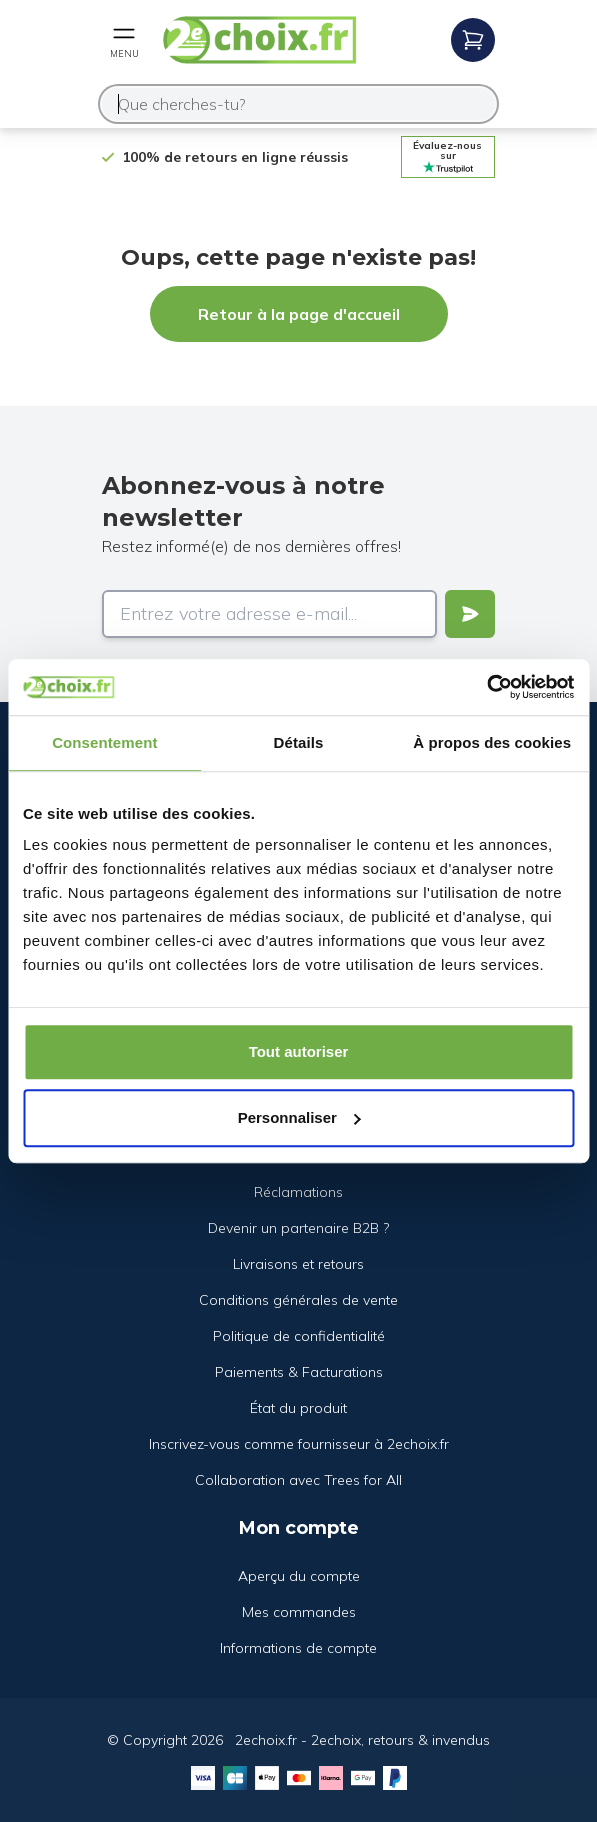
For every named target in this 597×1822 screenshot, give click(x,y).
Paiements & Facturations (299, 1372)
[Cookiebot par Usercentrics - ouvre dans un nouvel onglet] (486, 687)
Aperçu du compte (299, 1576)
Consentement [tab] (104, 742)
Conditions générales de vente (298, 1300)
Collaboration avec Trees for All (298, 1480)
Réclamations (298, 1192)
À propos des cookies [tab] (492, 742)
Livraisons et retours (298, 1264)
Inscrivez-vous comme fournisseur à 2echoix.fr (299, 1444)
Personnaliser (299, 1117)
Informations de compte (298, 1648)
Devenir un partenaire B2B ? (298, 1228)
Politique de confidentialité (299, 1336)
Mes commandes (299, 1612)
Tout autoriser (299, 1051)
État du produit (298, 1408)
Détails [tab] (299, 742)
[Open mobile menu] (124, 40)
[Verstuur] (470, 614)
